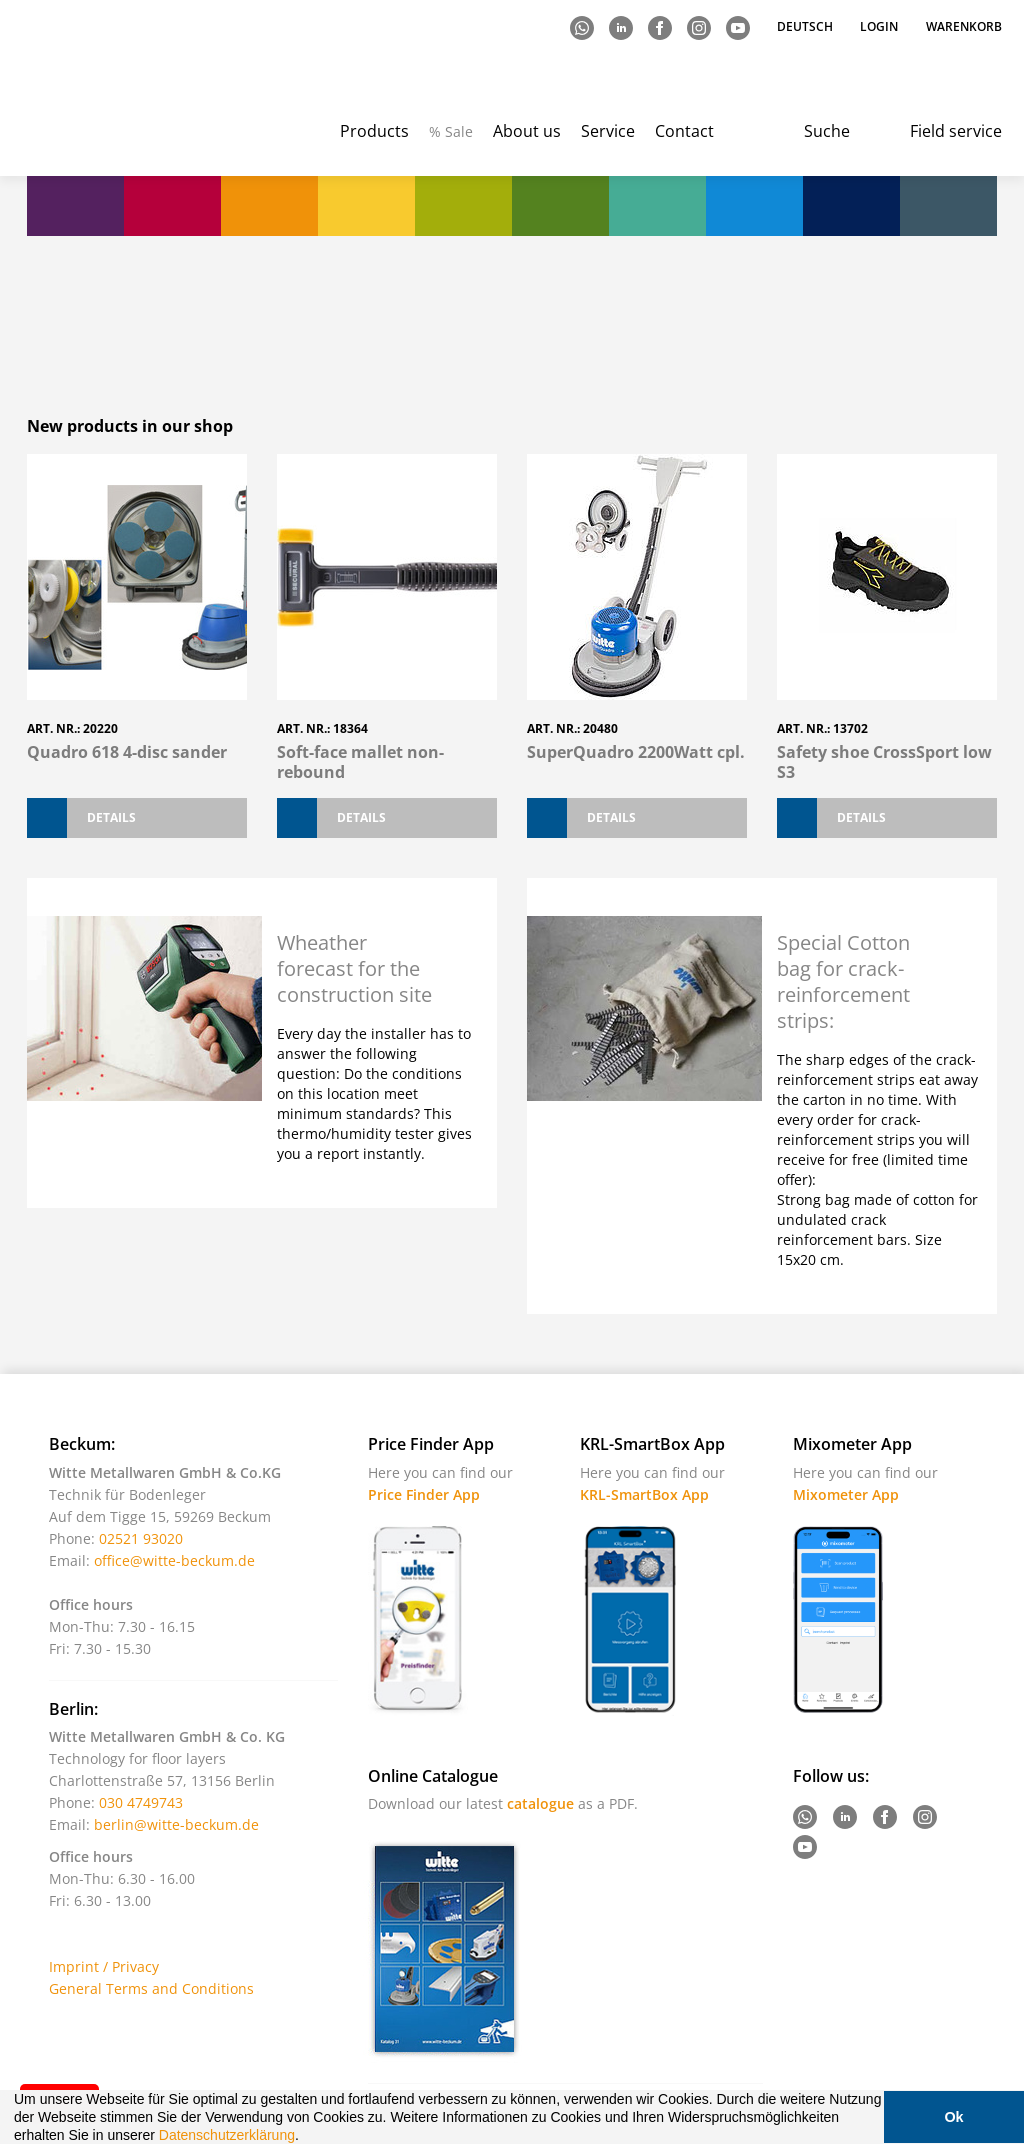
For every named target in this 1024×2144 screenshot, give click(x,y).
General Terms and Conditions (151, 1988)
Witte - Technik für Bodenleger (104, 90)
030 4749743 (141, 1802)
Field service (956, 131)
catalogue (540, 1803)
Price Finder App (424, 1494)
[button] (306, 2137)
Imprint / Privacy (104, 1966)
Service (608, 131)
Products (374, 131)
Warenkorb (964, 26)
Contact (684, 131)
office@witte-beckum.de (174, 1560)
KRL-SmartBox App (644, 1494)
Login (879, 26)
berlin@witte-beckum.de (176, 1824)
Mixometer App (846, 1494)
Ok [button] (953, 2117)
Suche (827, 131)
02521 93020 (141, 1538)
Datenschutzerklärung (227, 2135)
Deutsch (806, 26)
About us (527, 131)
